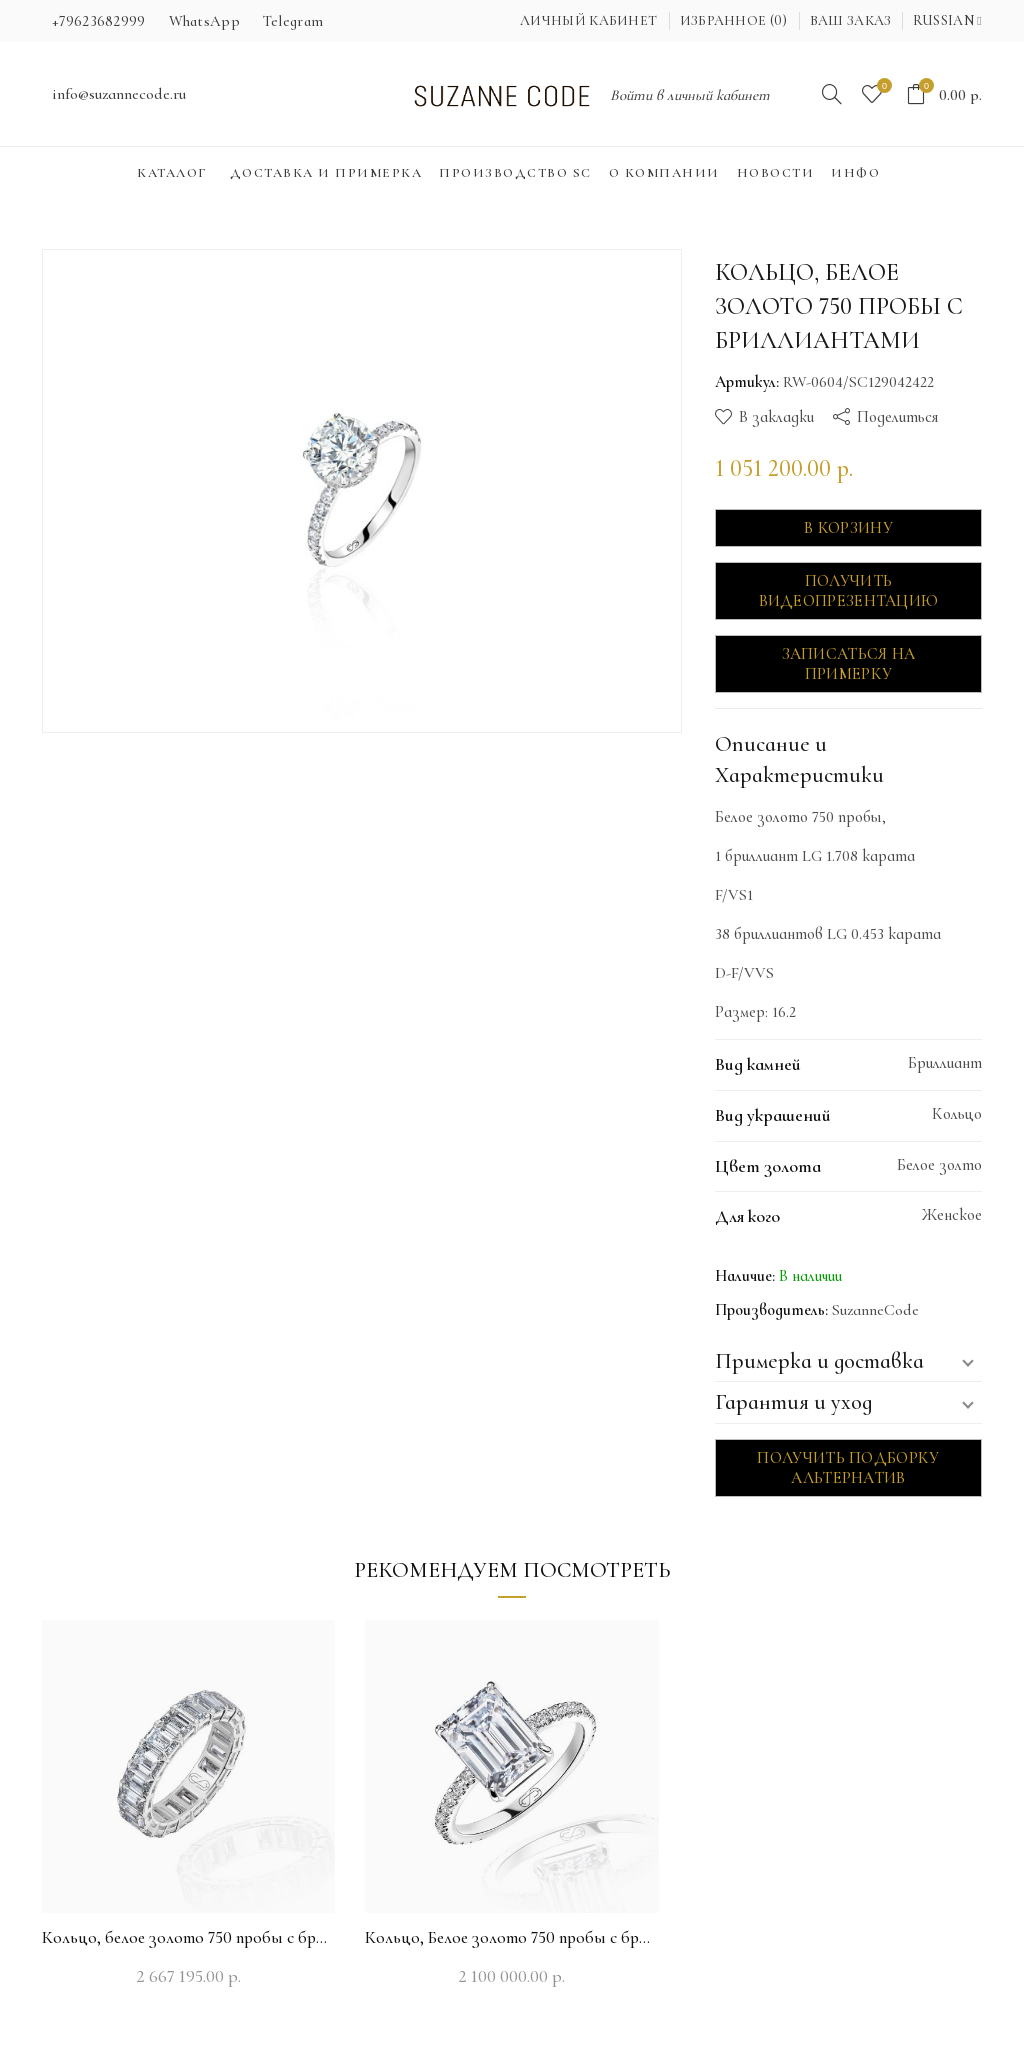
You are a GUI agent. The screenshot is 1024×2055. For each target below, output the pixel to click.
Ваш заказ (851, 20)
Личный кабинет (588, 20)
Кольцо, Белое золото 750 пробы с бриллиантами (511, 1937)
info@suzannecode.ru (119, 94)
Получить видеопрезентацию (849, 591)
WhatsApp (204, 21)
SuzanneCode (875, 1310)
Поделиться (897, 417)
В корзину (848, 528)
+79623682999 (99, 21)
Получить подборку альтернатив (848, 1468)
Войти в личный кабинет (690, 95)
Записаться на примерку (849, 664)
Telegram (293, 21)
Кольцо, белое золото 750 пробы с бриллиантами (188, 1937)
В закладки (776, 417)
